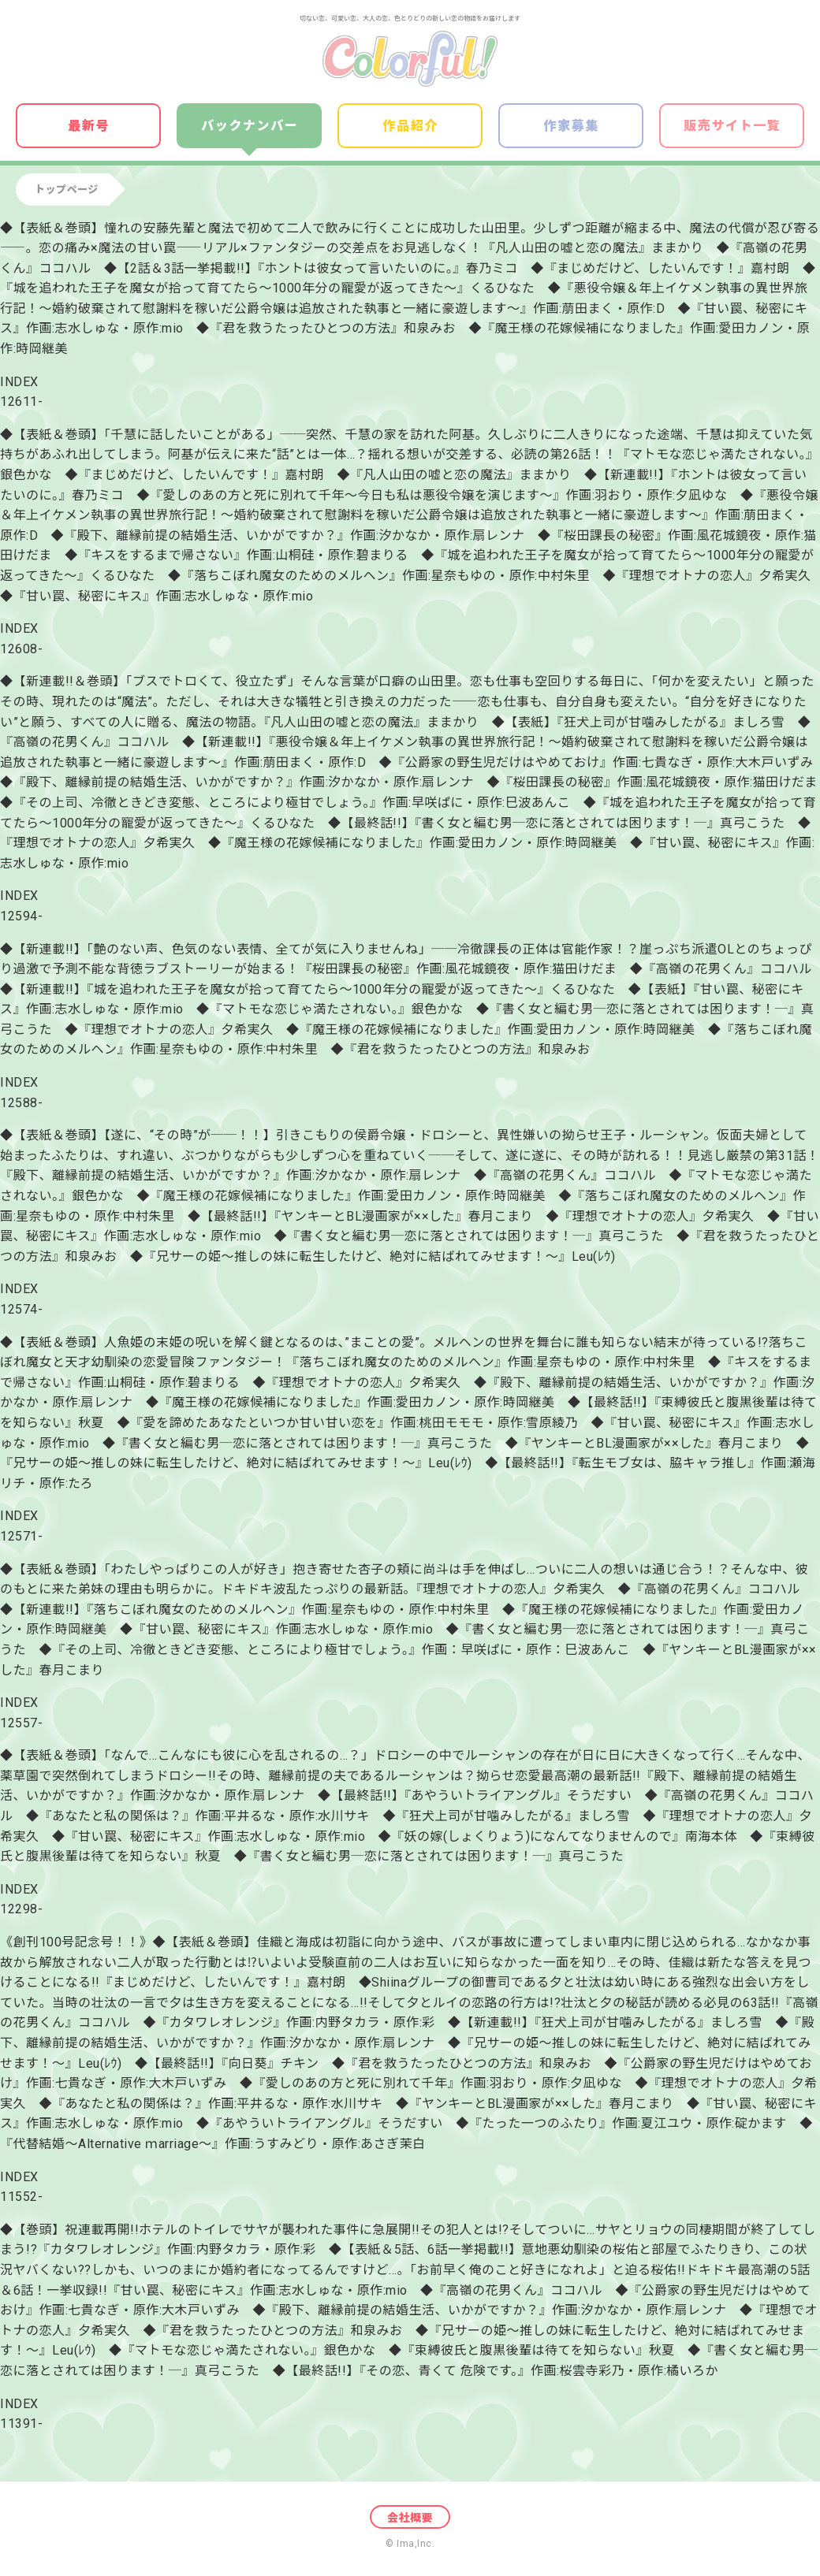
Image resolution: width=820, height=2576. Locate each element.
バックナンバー (249, 125)
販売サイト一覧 (732, 125)
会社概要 (410, 2517)
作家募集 (571, 125)
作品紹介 (410, 125)
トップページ (67, 189)
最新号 (89, 125)
